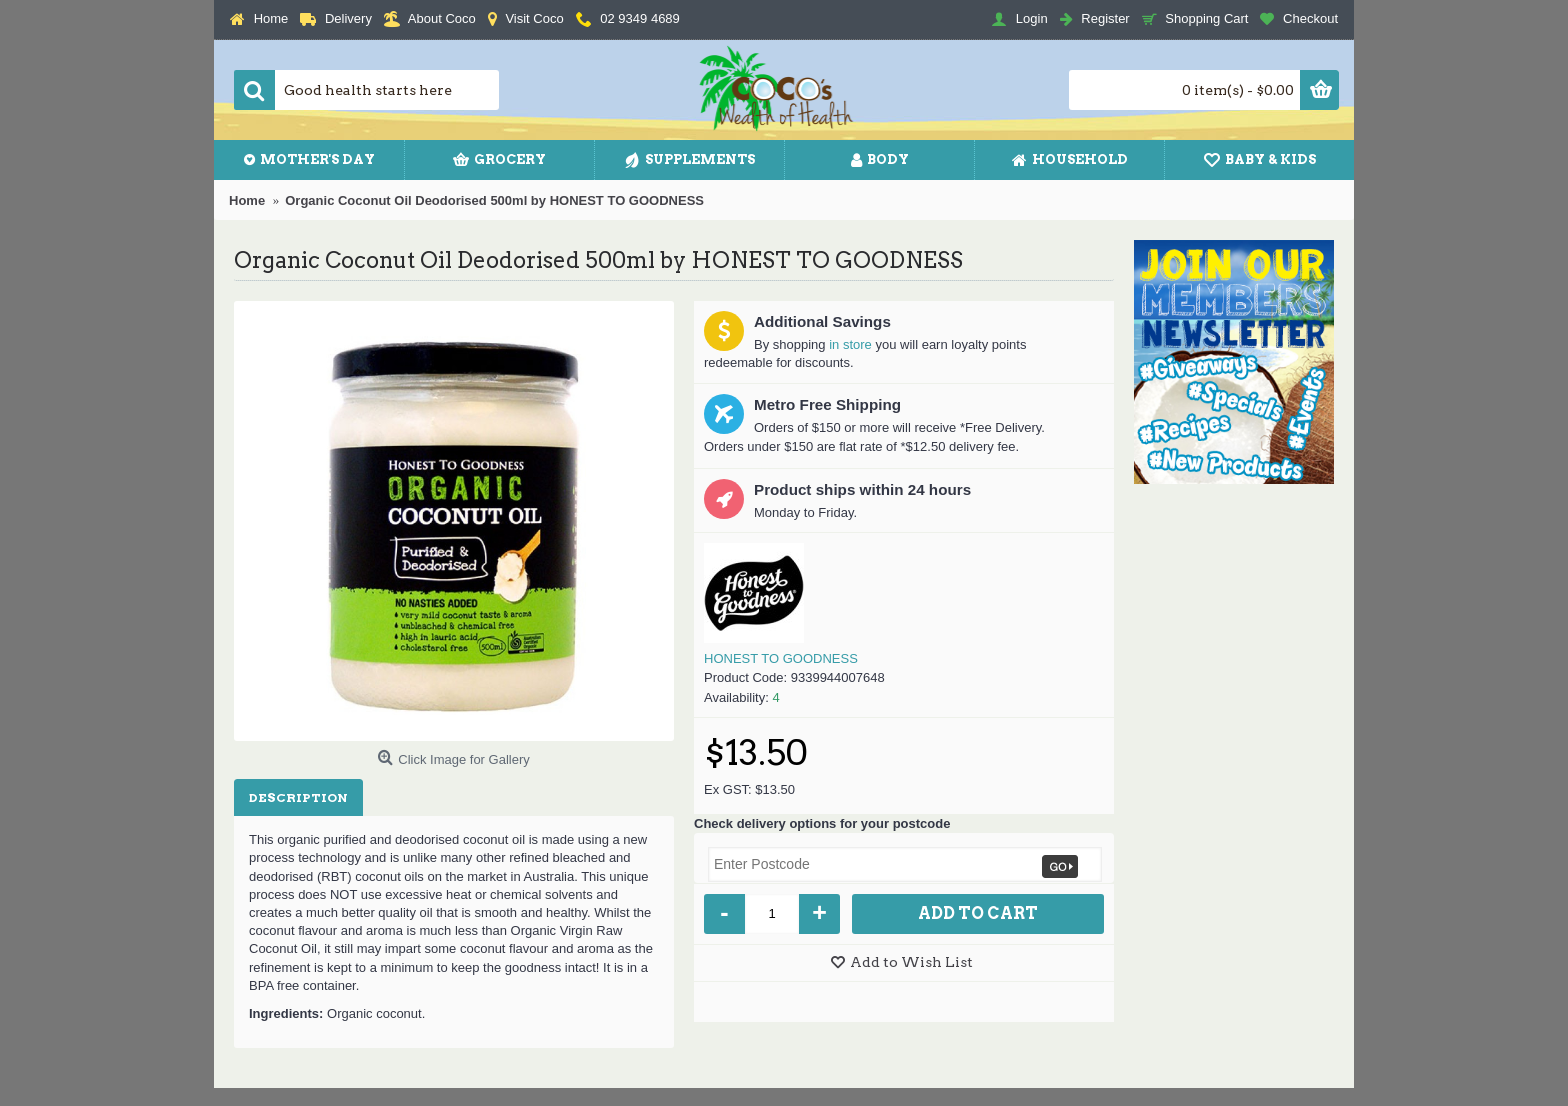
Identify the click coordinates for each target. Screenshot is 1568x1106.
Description (298, 797)
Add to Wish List (911, 962)
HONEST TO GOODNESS (781, 658)
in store (850, 344)
